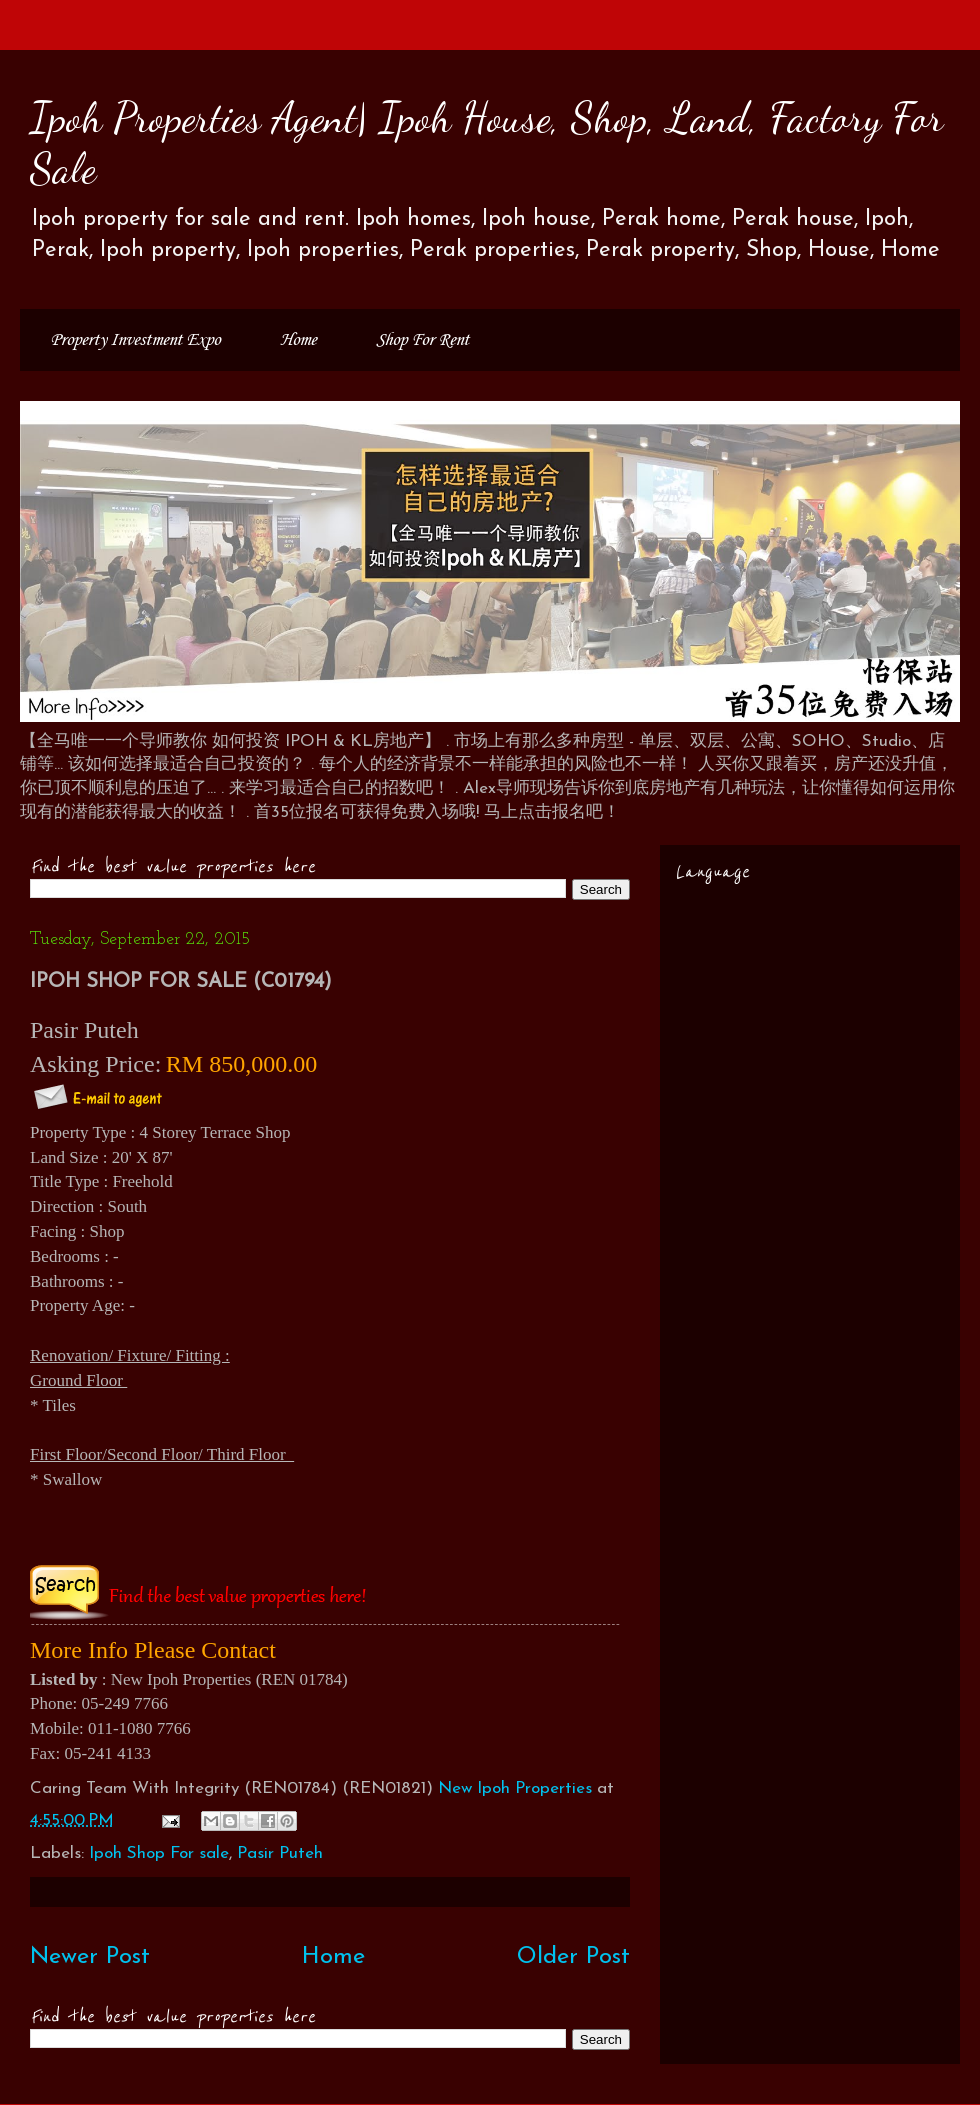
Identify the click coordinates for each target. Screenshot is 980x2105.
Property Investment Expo (135, 340)
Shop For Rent (422, 340)
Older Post (573, 1957)
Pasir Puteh (280, 1853)
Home (298, 340)
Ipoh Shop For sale (159, 1853)
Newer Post (90, 1957)
